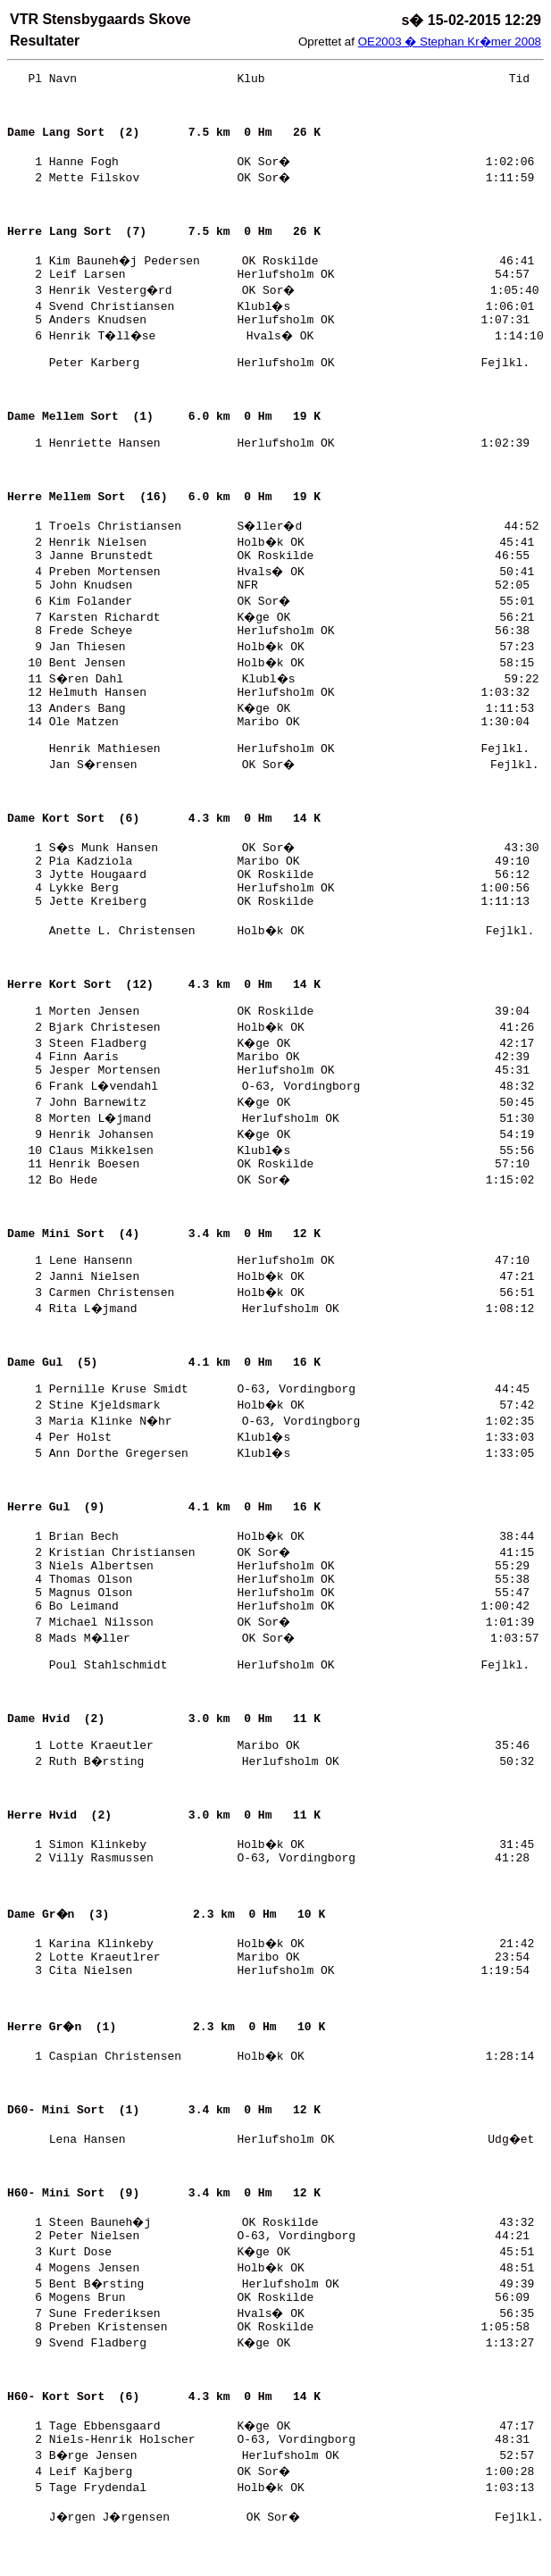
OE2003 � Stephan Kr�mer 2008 (449, 41)
